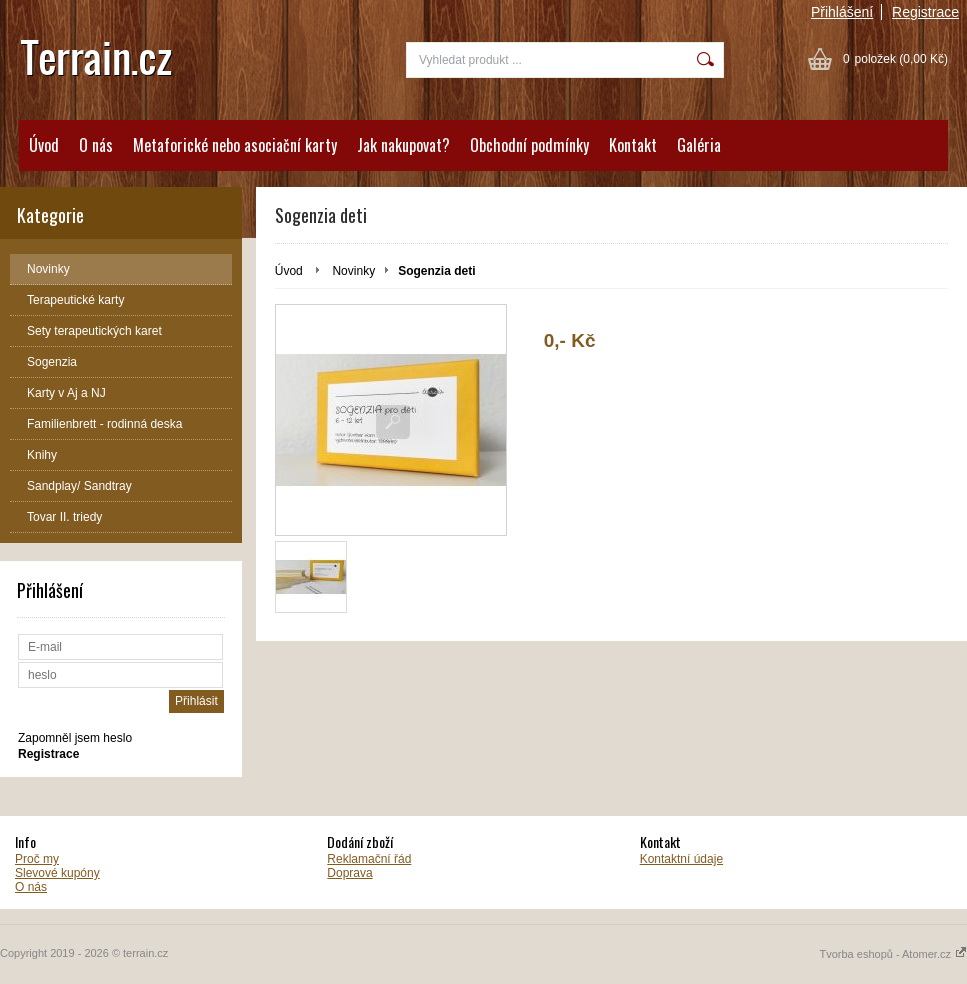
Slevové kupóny (57, 873)
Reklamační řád (369, 859)
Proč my (37, 859)
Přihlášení (842, 12)
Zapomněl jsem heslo (75, 738)
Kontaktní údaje (681, 859)
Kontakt (633, 145)
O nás (96, 145)
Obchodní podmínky (529, 145)
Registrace (925, 12)
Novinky (353, 271)
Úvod (44, 145)
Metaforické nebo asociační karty (235, 145)
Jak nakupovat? (403, 145)
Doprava (349, 873)
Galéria (699, 145)
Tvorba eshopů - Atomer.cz (893, 954)
